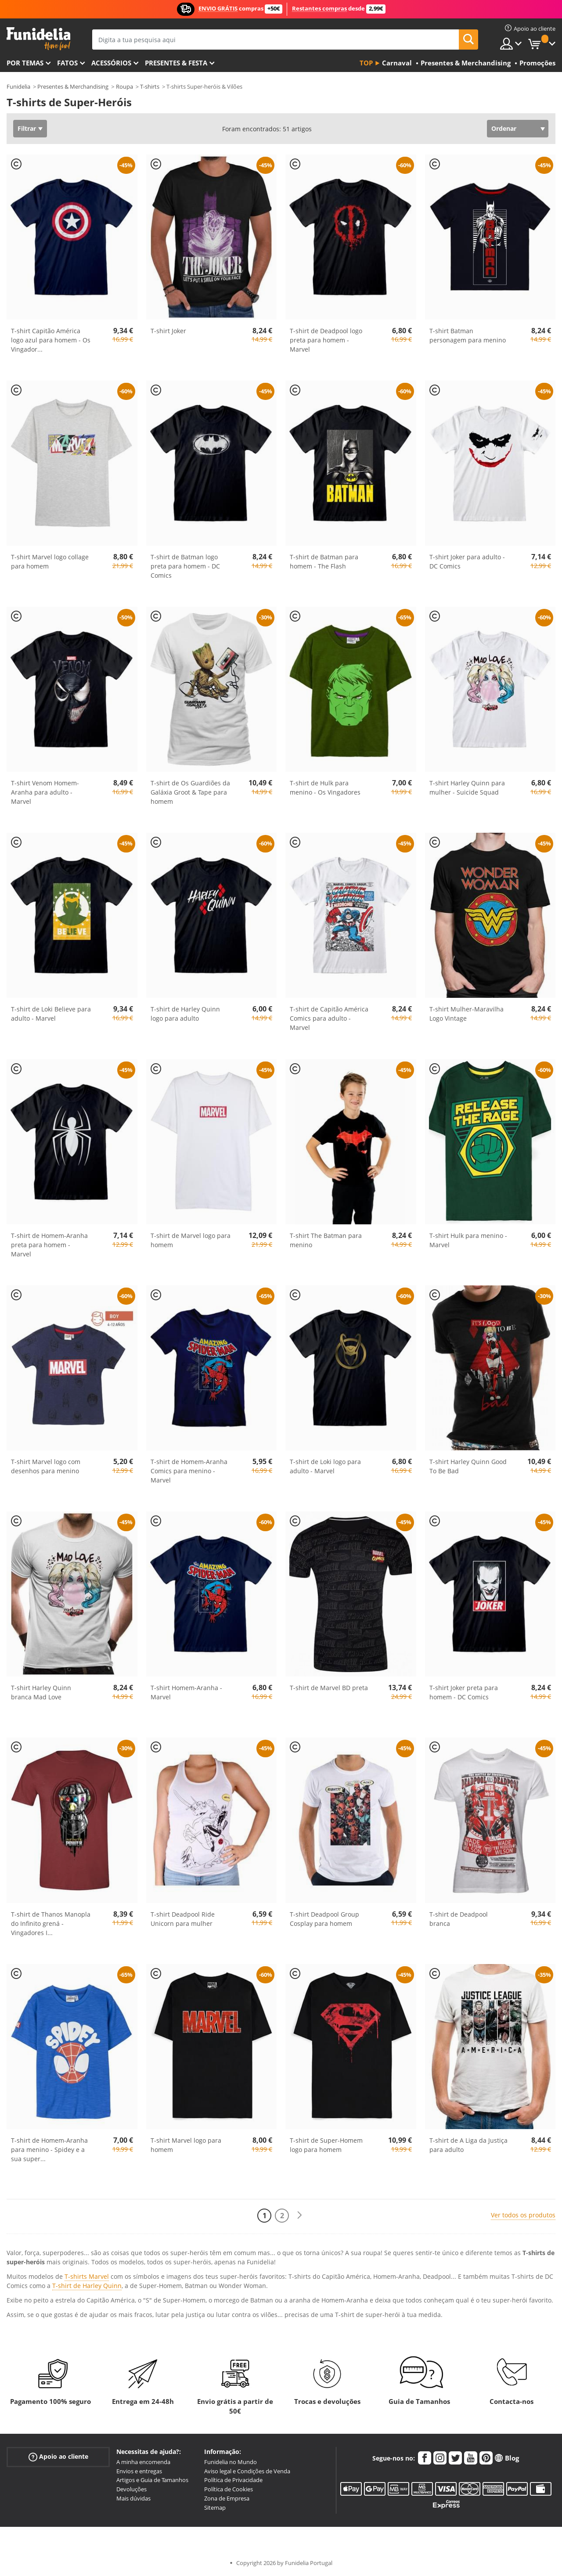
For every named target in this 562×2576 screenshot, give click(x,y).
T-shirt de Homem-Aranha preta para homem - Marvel (49, 1244)
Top (366, 62)
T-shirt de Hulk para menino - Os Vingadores (325, 787)
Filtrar (27, 128)
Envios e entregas (139, 2471)
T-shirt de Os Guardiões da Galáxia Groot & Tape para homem (190, 792)
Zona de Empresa (226, 2498)
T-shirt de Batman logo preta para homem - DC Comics (185, 566)
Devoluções (131, 2489)
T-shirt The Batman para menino (326, 1240)
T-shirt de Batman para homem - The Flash (324, 561)
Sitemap (215, 2507)
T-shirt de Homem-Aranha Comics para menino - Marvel (189, 1470)
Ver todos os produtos (523, 2215)
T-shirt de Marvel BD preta (329, 1688)
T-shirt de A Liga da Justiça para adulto (468, 2145)
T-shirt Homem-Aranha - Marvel (186, 1692)
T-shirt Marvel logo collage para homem (50, 561)
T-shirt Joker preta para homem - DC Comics (463, 1692)
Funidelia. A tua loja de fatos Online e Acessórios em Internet (38, 38)
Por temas (25, 62)
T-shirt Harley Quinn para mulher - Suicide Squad (467, 787)
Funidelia (18, 86)
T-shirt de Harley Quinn (87, 2285)
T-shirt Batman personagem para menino (467, 335)
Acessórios (111, 62)
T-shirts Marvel (87, 2276)
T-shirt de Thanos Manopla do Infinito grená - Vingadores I (50, 1923)
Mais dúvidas (133, 2498)
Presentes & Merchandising (72, 86)
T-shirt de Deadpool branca (458, 1919)
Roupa (124, 86)
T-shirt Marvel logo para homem (186, 2145)
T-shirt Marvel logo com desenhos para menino (45, 1466)
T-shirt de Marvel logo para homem (191, 1240)
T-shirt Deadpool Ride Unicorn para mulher (183, 1919)
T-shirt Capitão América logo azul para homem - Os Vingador (50, 340)
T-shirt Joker (168, 331)
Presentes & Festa (176, 62)
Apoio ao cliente (58, 2456)
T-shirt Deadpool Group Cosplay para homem (324, 1919)
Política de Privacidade (233, 2480)
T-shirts (149, 86)
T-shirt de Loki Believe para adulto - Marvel (51, 1013)
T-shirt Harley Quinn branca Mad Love (41, 1692)
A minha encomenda (143, 2462)
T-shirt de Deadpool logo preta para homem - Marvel (326, 340)
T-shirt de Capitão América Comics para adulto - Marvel (329, 1018)
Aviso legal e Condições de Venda (247, 2471)
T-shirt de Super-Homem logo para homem (326, 2145)
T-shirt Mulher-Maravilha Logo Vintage (466, 1013)
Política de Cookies (228, 2489)
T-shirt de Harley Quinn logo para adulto (185, 1013)
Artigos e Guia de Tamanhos (152, 2480)
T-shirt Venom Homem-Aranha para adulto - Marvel (45, 792)
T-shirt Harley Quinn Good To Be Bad (468, 1466)
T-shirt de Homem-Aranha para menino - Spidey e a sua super (49, 2149)
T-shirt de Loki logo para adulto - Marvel (325, 1466)
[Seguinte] (299, 2215)
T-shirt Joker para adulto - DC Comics (467, 561)
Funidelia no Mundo (230, 2462)
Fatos (67, 62)
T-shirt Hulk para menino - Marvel (468, 1240)
